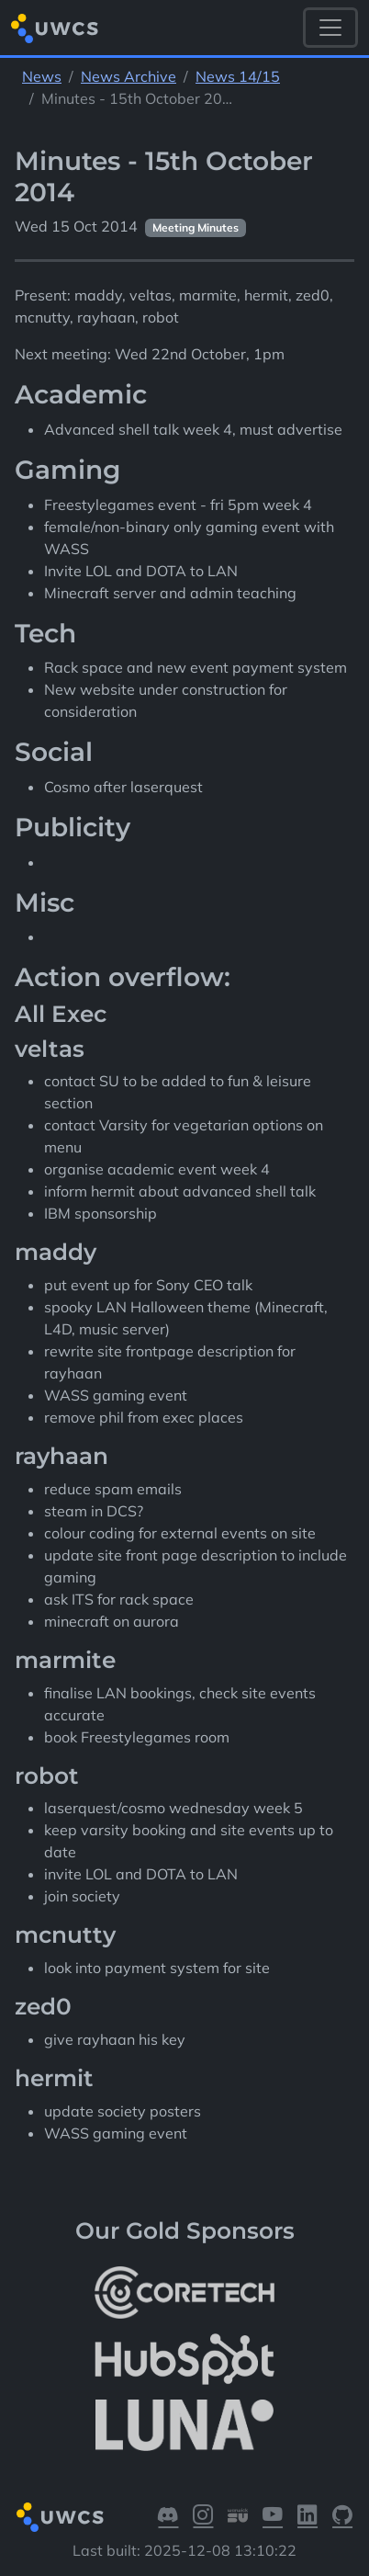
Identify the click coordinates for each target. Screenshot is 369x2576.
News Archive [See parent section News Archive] (128, 76)
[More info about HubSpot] (184, 2359)
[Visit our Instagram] (203, 2517)
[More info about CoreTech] (184, 2292)
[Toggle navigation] (330, 27)
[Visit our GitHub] (342, 2517)
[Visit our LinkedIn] (307, 2517)
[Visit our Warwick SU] (238, 2517)
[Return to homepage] (54, 28)
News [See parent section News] (42, 76)
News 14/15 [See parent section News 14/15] (238, 76)
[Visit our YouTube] (273, 2517)
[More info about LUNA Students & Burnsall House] (184, 2426)
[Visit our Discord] (168, 2517)
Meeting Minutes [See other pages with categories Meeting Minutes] (195, 227)
